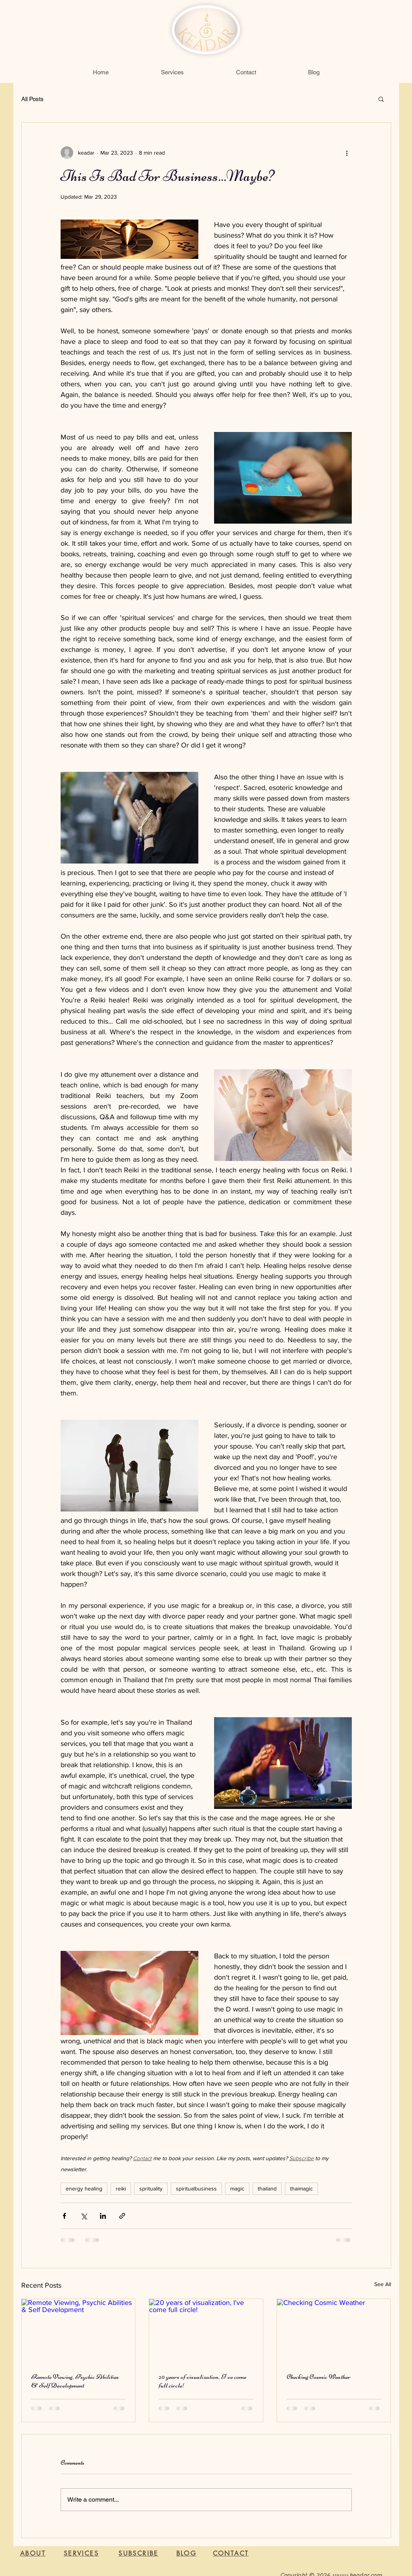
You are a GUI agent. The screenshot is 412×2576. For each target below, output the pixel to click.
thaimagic (301, 2188)
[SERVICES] (81, 2553)
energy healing (84, 2188)
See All (382, 2284)
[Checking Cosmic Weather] (334, 2331)
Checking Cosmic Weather (318, 2376)
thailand (267, 2188)
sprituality (151, 2188)
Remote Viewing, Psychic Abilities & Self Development (75, 2381)
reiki (121, 2188)
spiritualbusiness (196, 2188)
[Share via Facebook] (64, 2216)
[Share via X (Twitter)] (83, 2216)
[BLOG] (186, 2553)
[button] (381, 99)
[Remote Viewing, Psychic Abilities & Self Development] (78, 2331)
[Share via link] (122, 2216)
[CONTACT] (231, 2553)
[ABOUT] (33, 2553)
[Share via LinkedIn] (103, 2216)
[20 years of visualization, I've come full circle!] (206, 2331)
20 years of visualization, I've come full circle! (202, 2381)
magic (237, 2188)
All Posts (32, 99)
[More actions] (347, 152)
